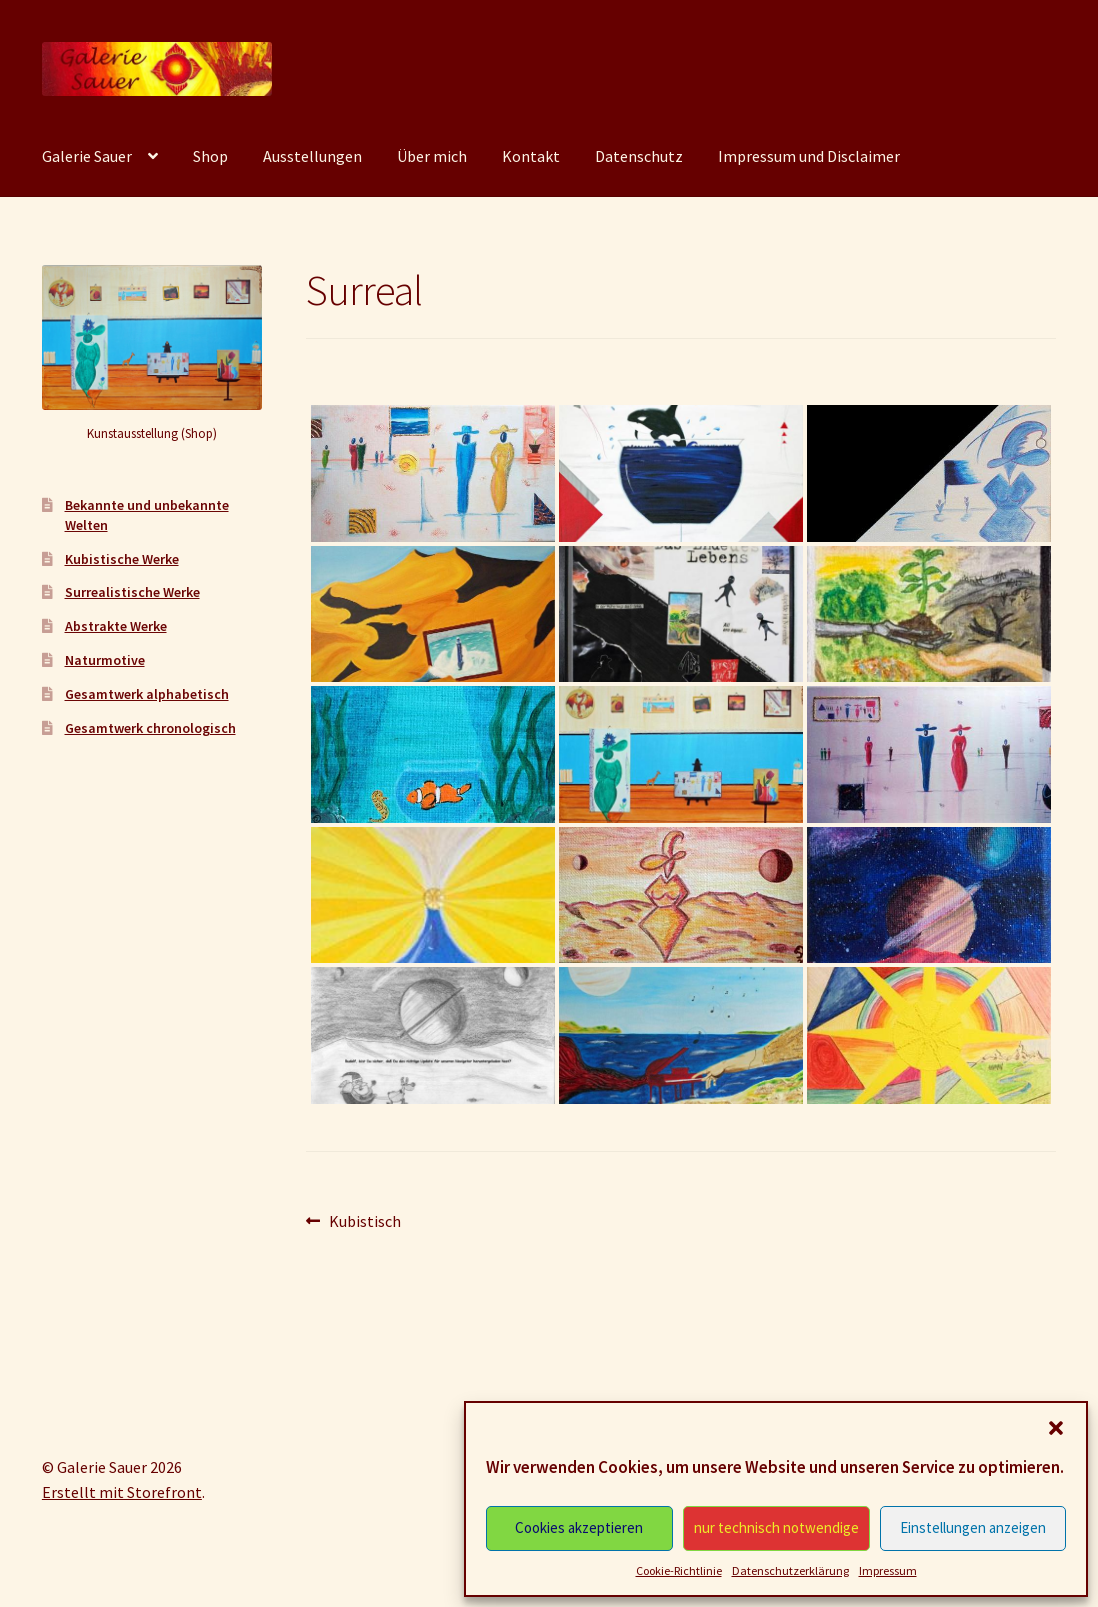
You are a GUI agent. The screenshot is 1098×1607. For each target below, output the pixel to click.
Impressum (888, 1570)
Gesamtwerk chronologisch (150, 728)
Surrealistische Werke (132, 592)
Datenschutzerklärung (790, 1570)
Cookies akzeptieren (579, 1527)
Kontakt (531, 156)
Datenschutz (639, 156)
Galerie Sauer (87, 156)
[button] (1056, 1428)
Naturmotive (105, 660)
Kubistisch (364, 1222)
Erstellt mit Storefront (122, 1492)
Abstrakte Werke (116, 626)
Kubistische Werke (122, 559)
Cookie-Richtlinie (679, 1570)
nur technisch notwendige (776, 1527)
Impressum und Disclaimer (809, 156)
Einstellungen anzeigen (973, 1527)
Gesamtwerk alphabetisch (147, 694)
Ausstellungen (312, 156)
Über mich (432, 156)
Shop (210, 156)
